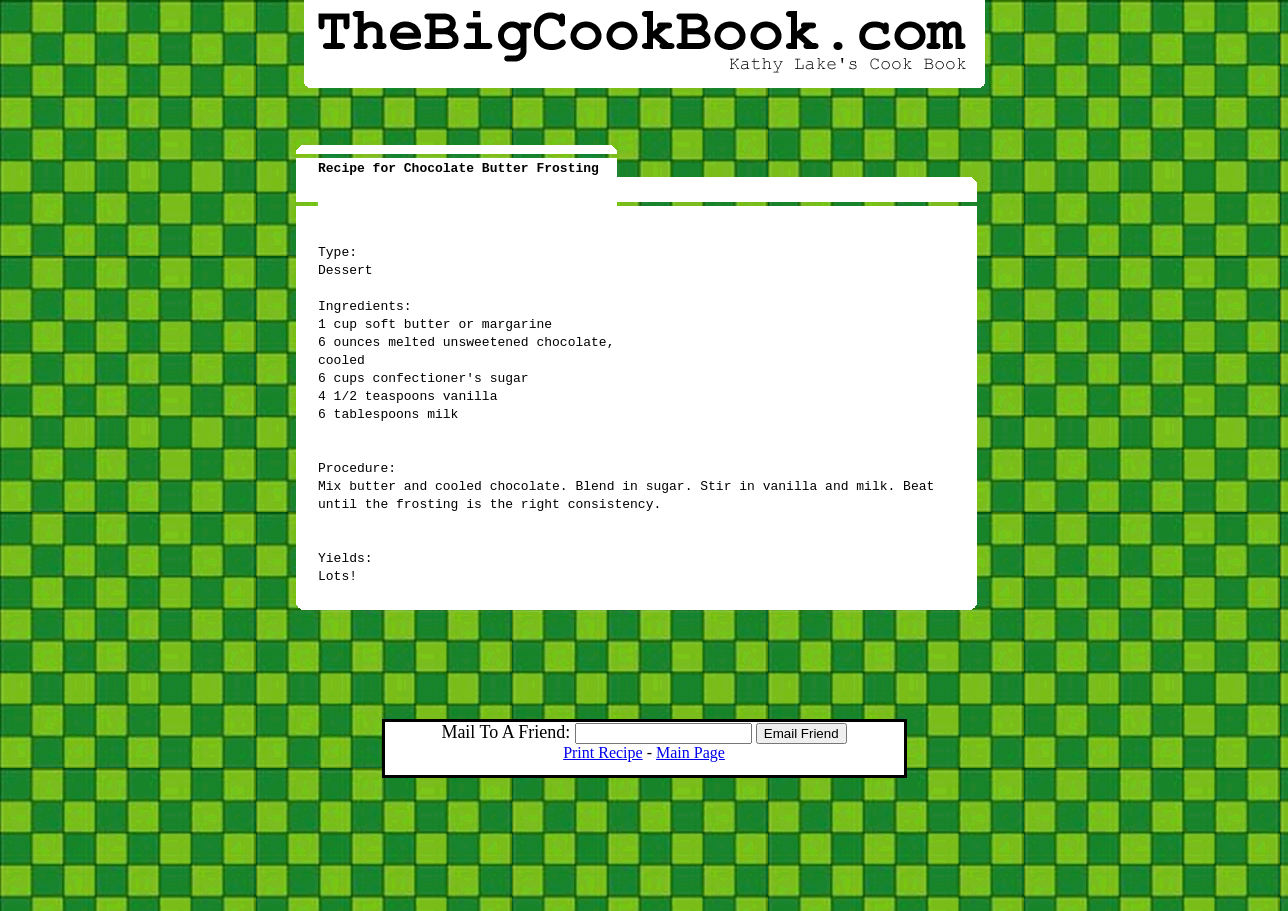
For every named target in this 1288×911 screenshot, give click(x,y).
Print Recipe (603, 752)
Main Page (690, 752)
